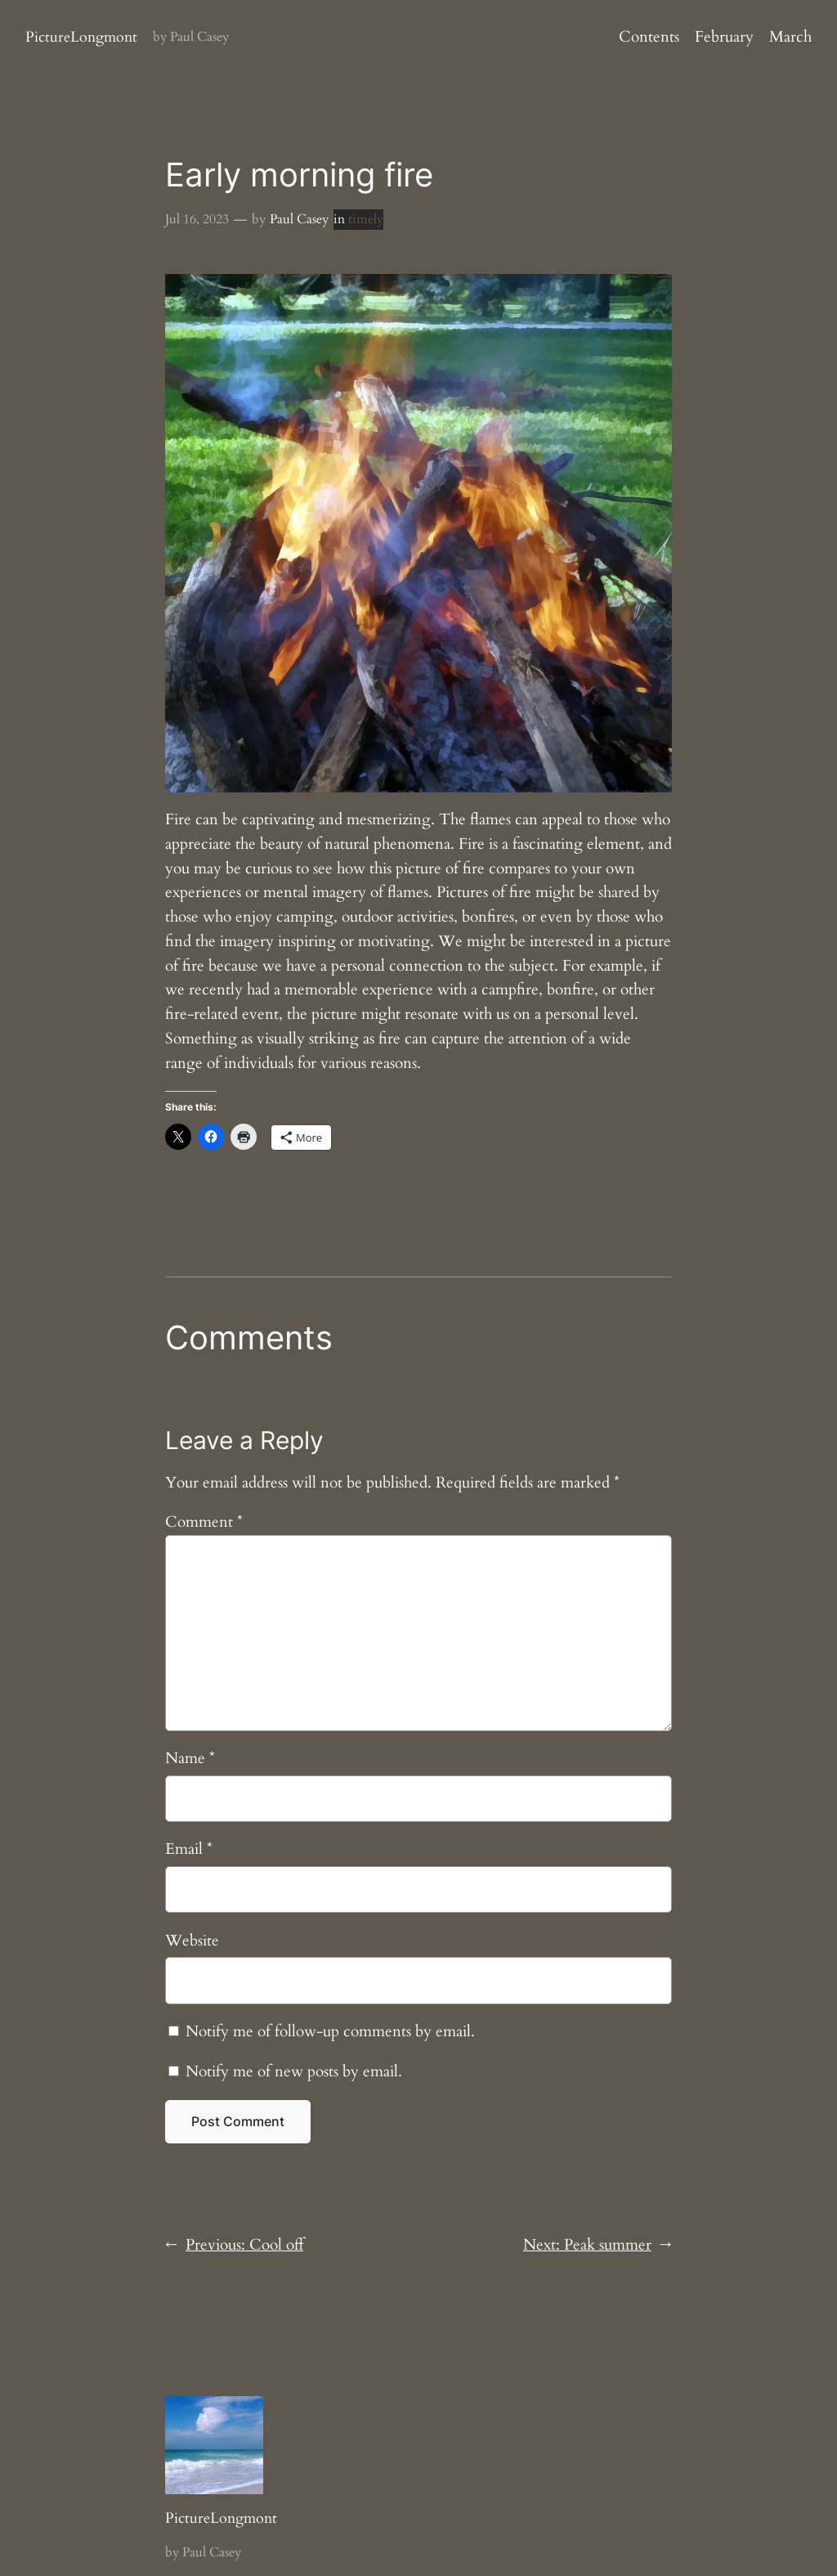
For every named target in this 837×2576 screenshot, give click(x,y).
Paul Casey (299, 219)
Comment (204, 1522)
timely (365, 219)
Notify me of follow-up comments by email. (330, 2031)
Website (192, 1940)
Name (190, 1758)
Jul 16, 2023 (197, 219)
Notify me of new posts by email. (294, 2071)
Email (189, 1849)
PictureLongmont (81, 37)
